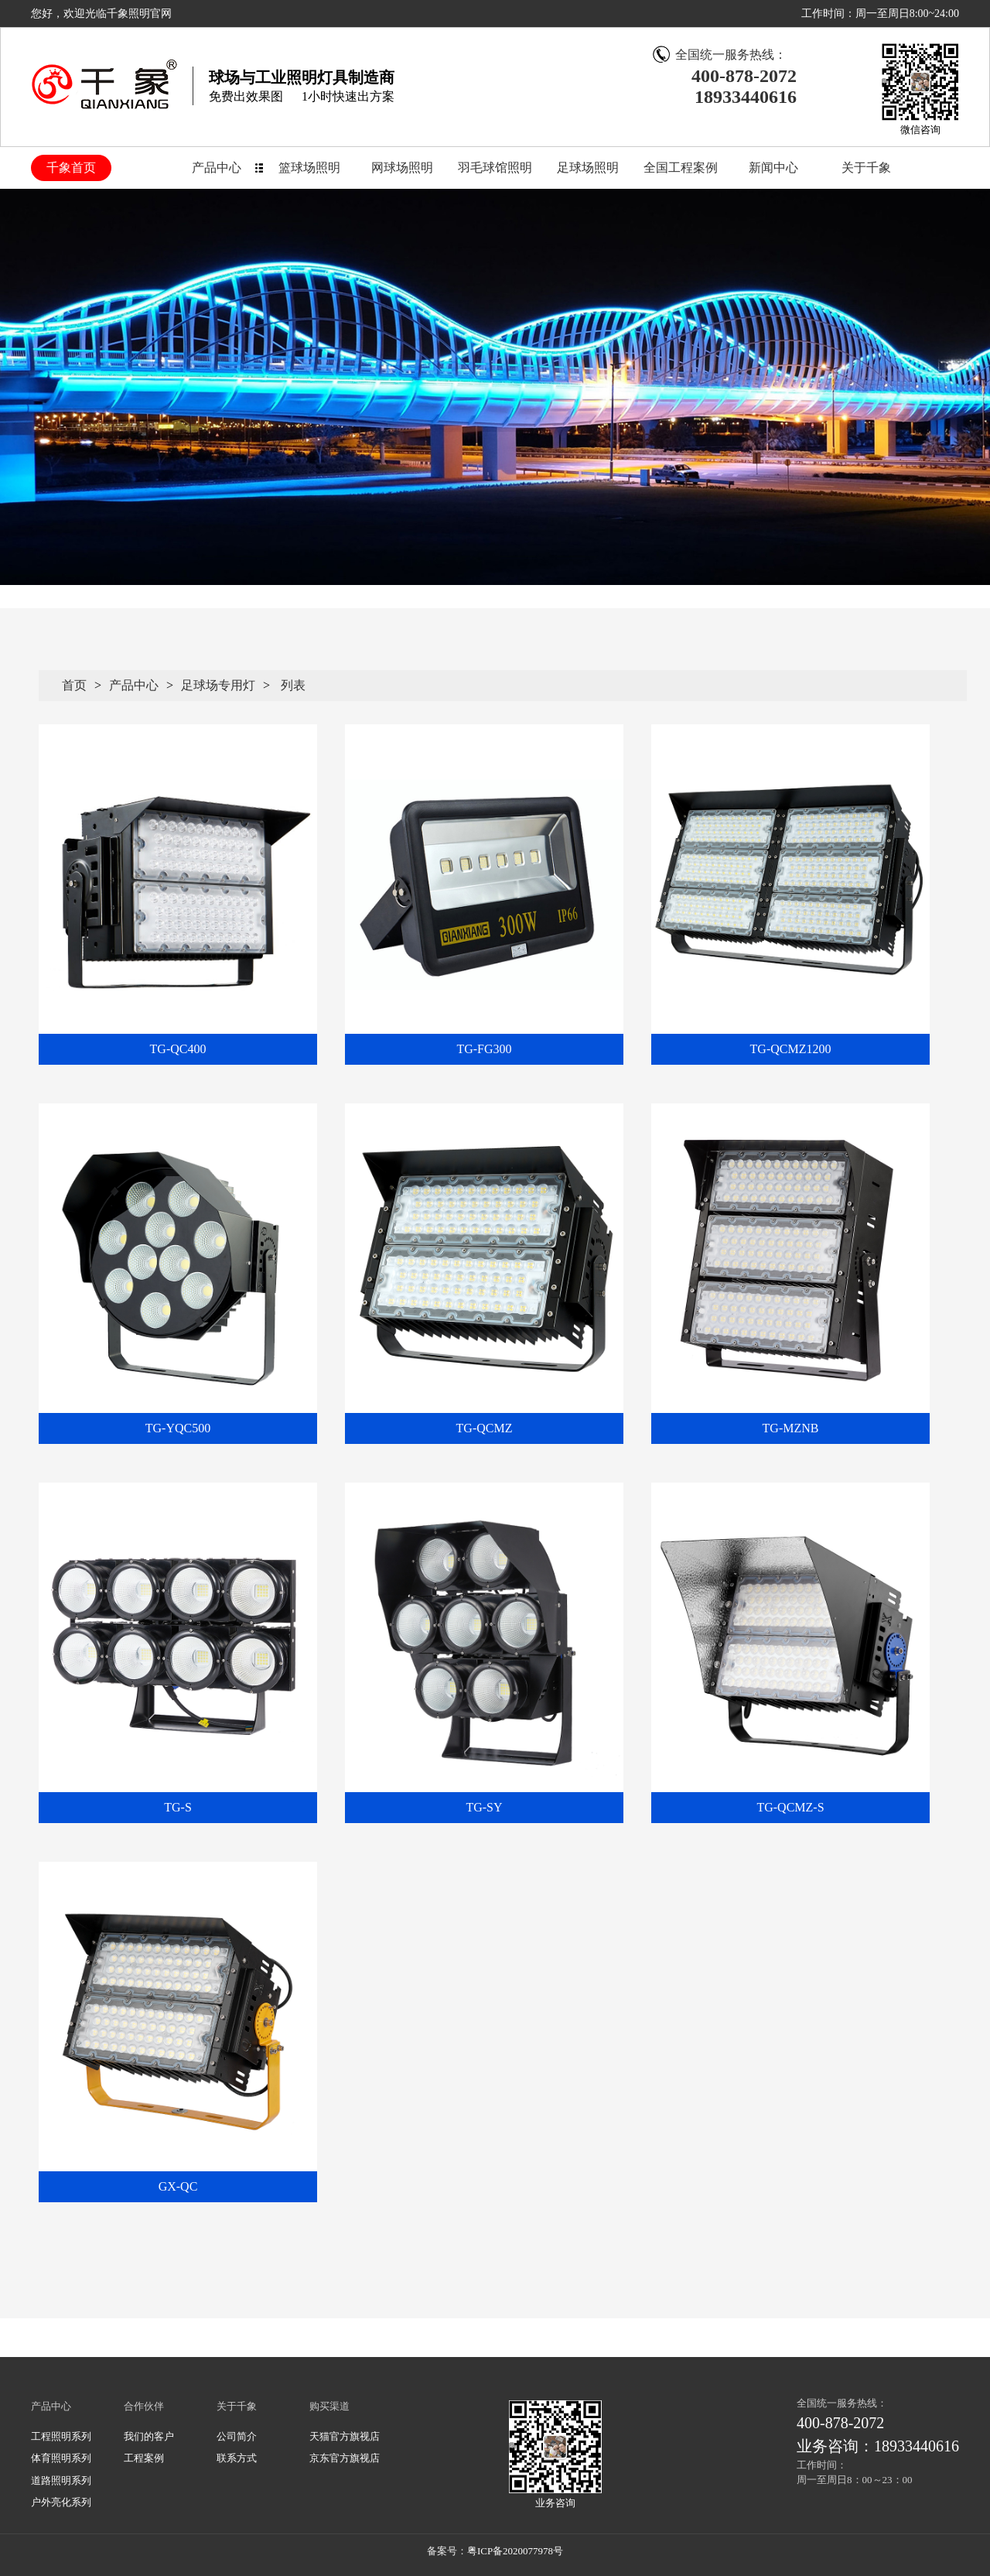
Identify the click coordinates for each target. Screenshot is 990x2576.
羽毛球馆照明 (495, 167)
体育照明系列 (61, 2458)
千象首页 (71, 167)
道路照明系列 (61, 2480)
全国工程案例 (681, 167)
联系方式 (237, 2458)
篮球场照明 (309, 167)
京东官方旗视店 (344, 2458)
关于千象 (866, 167)
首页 (74, 685)
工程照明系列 (61, 2436)
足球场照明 (588, 167)
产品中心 (216, 167)
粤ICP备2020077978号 (515, 2551)
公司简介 (237, 2436)
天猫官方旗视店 (344, 2436)
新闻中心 (773, 167)
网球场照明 (402, 167)
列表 (293, 685)
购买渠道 (329, 2406)
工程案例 (144, 2458)
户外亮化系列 (61, 2502)
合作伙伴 (144, 2406)
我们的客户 (149, 2436)
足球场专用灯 (218, 685)
